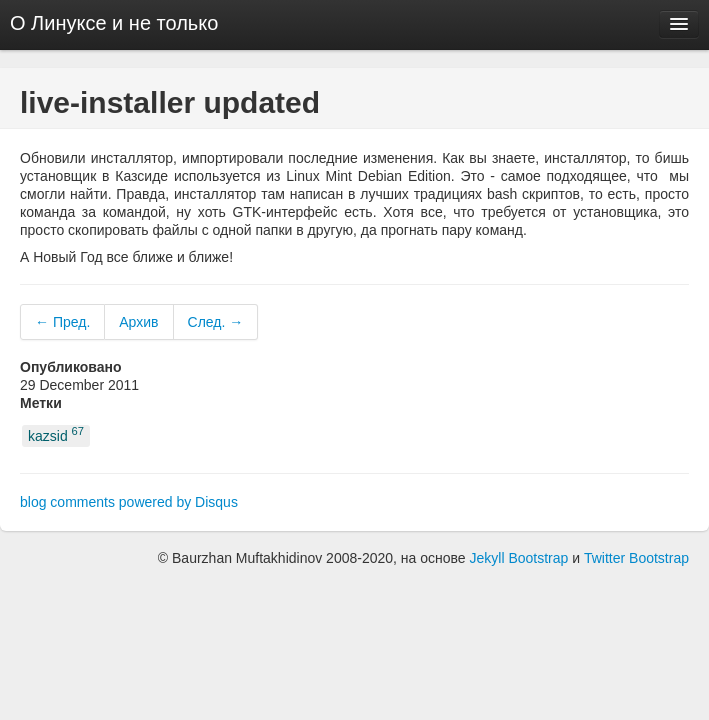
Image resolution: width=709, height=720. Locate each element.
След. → (216, 322)
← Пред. (62, 322)
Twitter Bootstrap (636, 558)
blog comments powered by (129, 502)
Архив (138, 322)
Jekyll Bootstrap (519, 558)
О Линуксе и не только (114, 23)
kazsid (56, 434)
